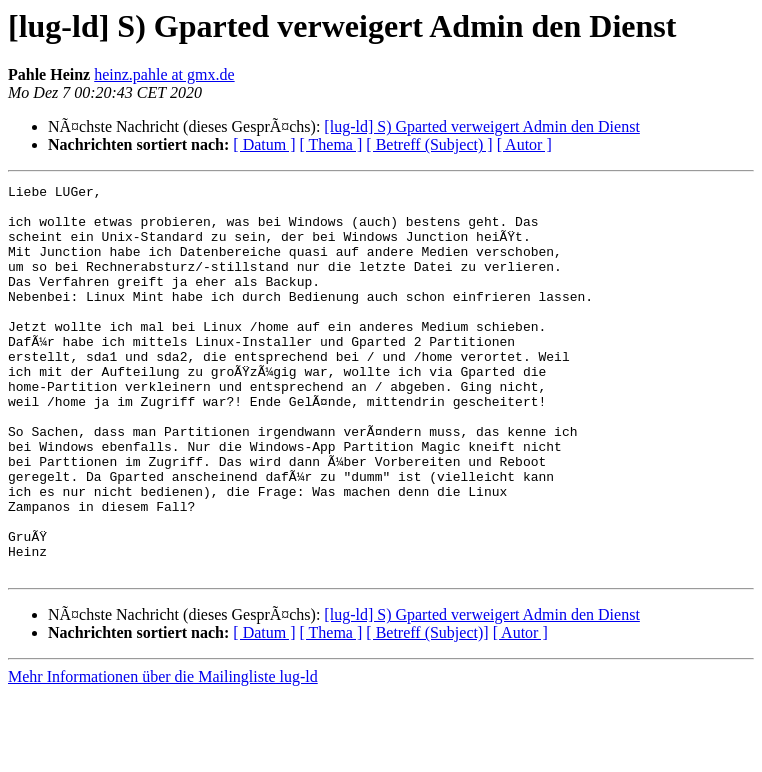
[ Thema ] (331, 144)
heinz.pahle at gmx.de (164, 74)
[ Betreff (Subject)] (427, 710)
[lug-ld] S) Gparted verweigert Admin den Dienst (481, 126)
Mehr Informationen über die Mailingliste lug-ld (163, 754)
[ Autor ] (524, 144)
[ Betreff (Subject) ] (429, 144)
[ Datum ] (264, 144)
